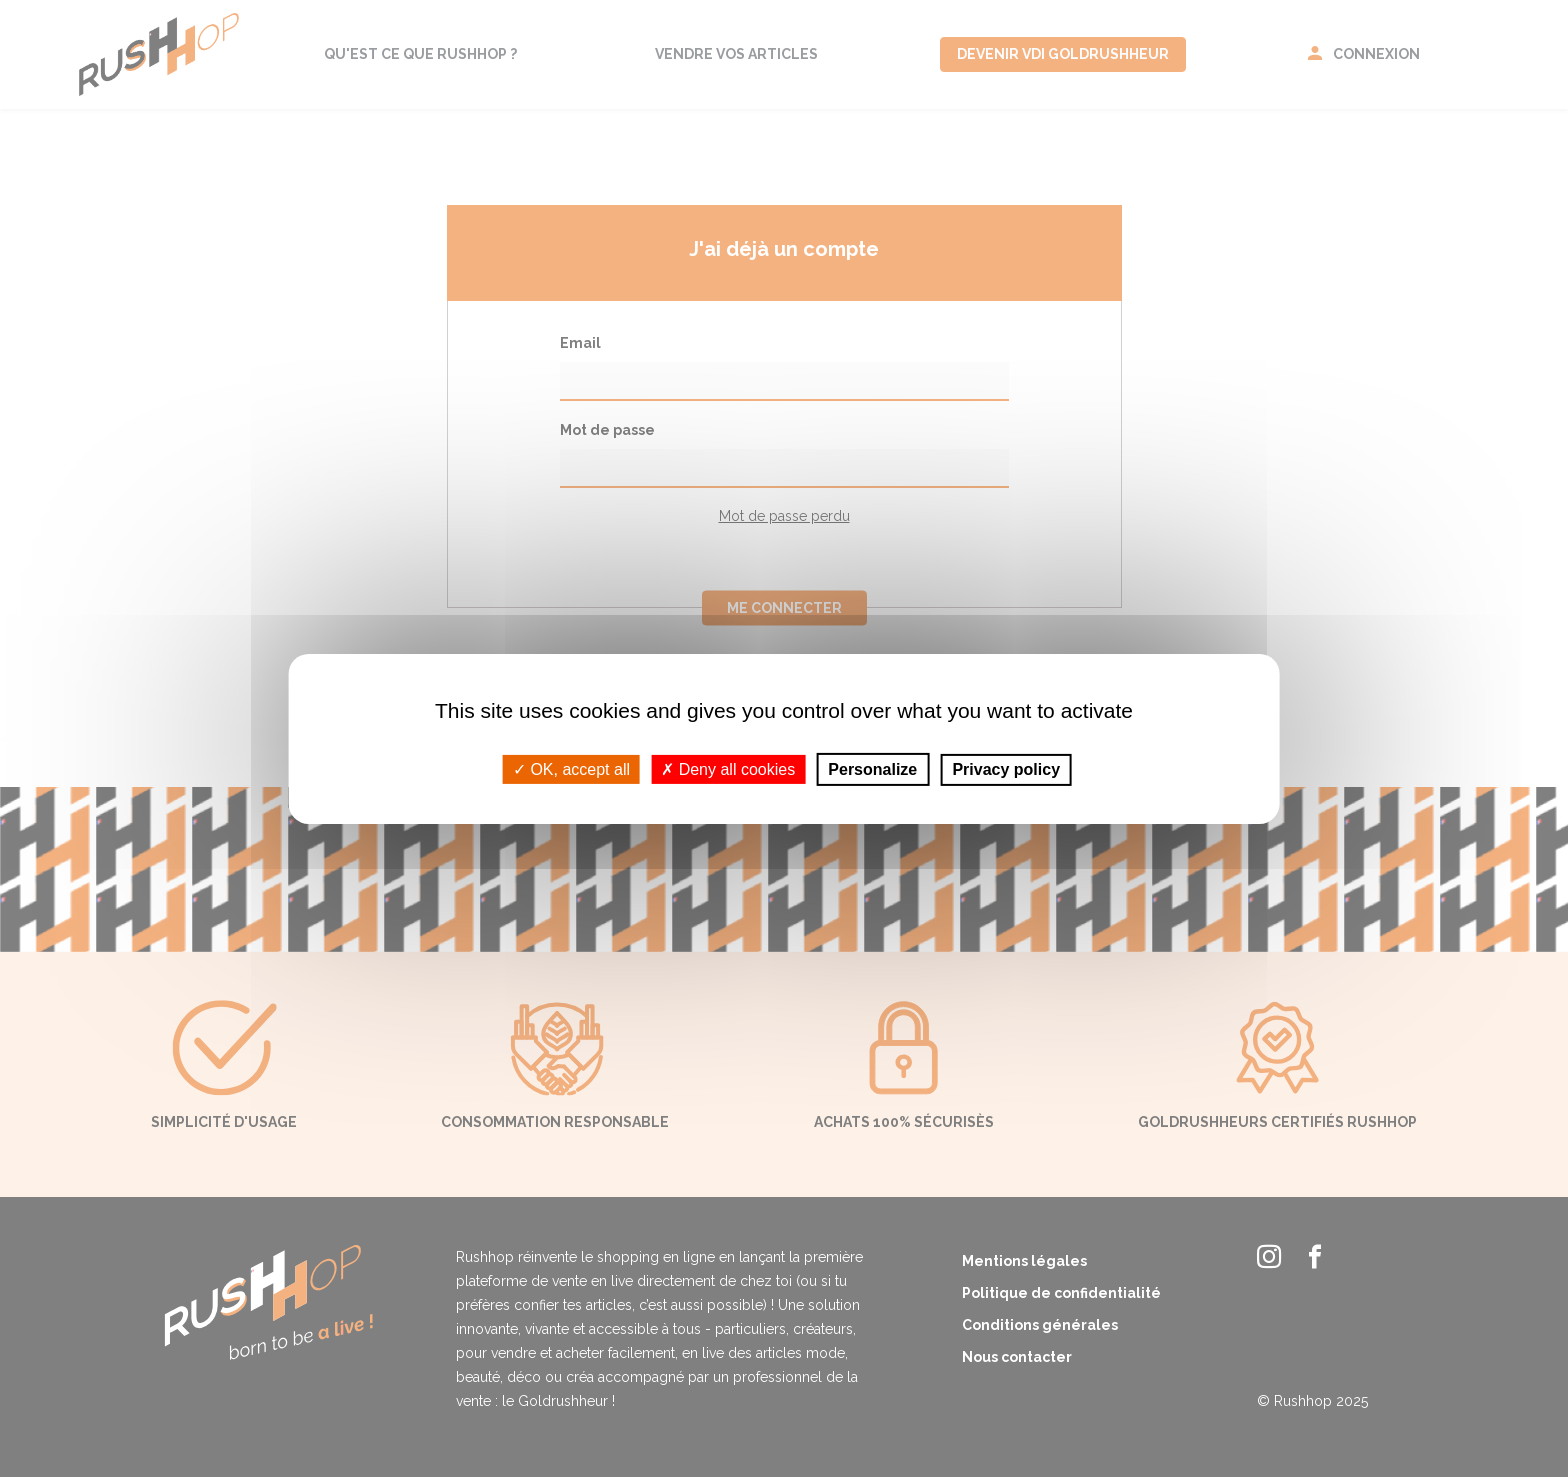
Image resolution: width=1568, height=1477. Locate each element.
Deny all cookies (728, 768)
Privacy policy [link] (1006, 768)
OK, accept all (571, 768)
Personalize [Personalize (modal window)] (872, 768)
